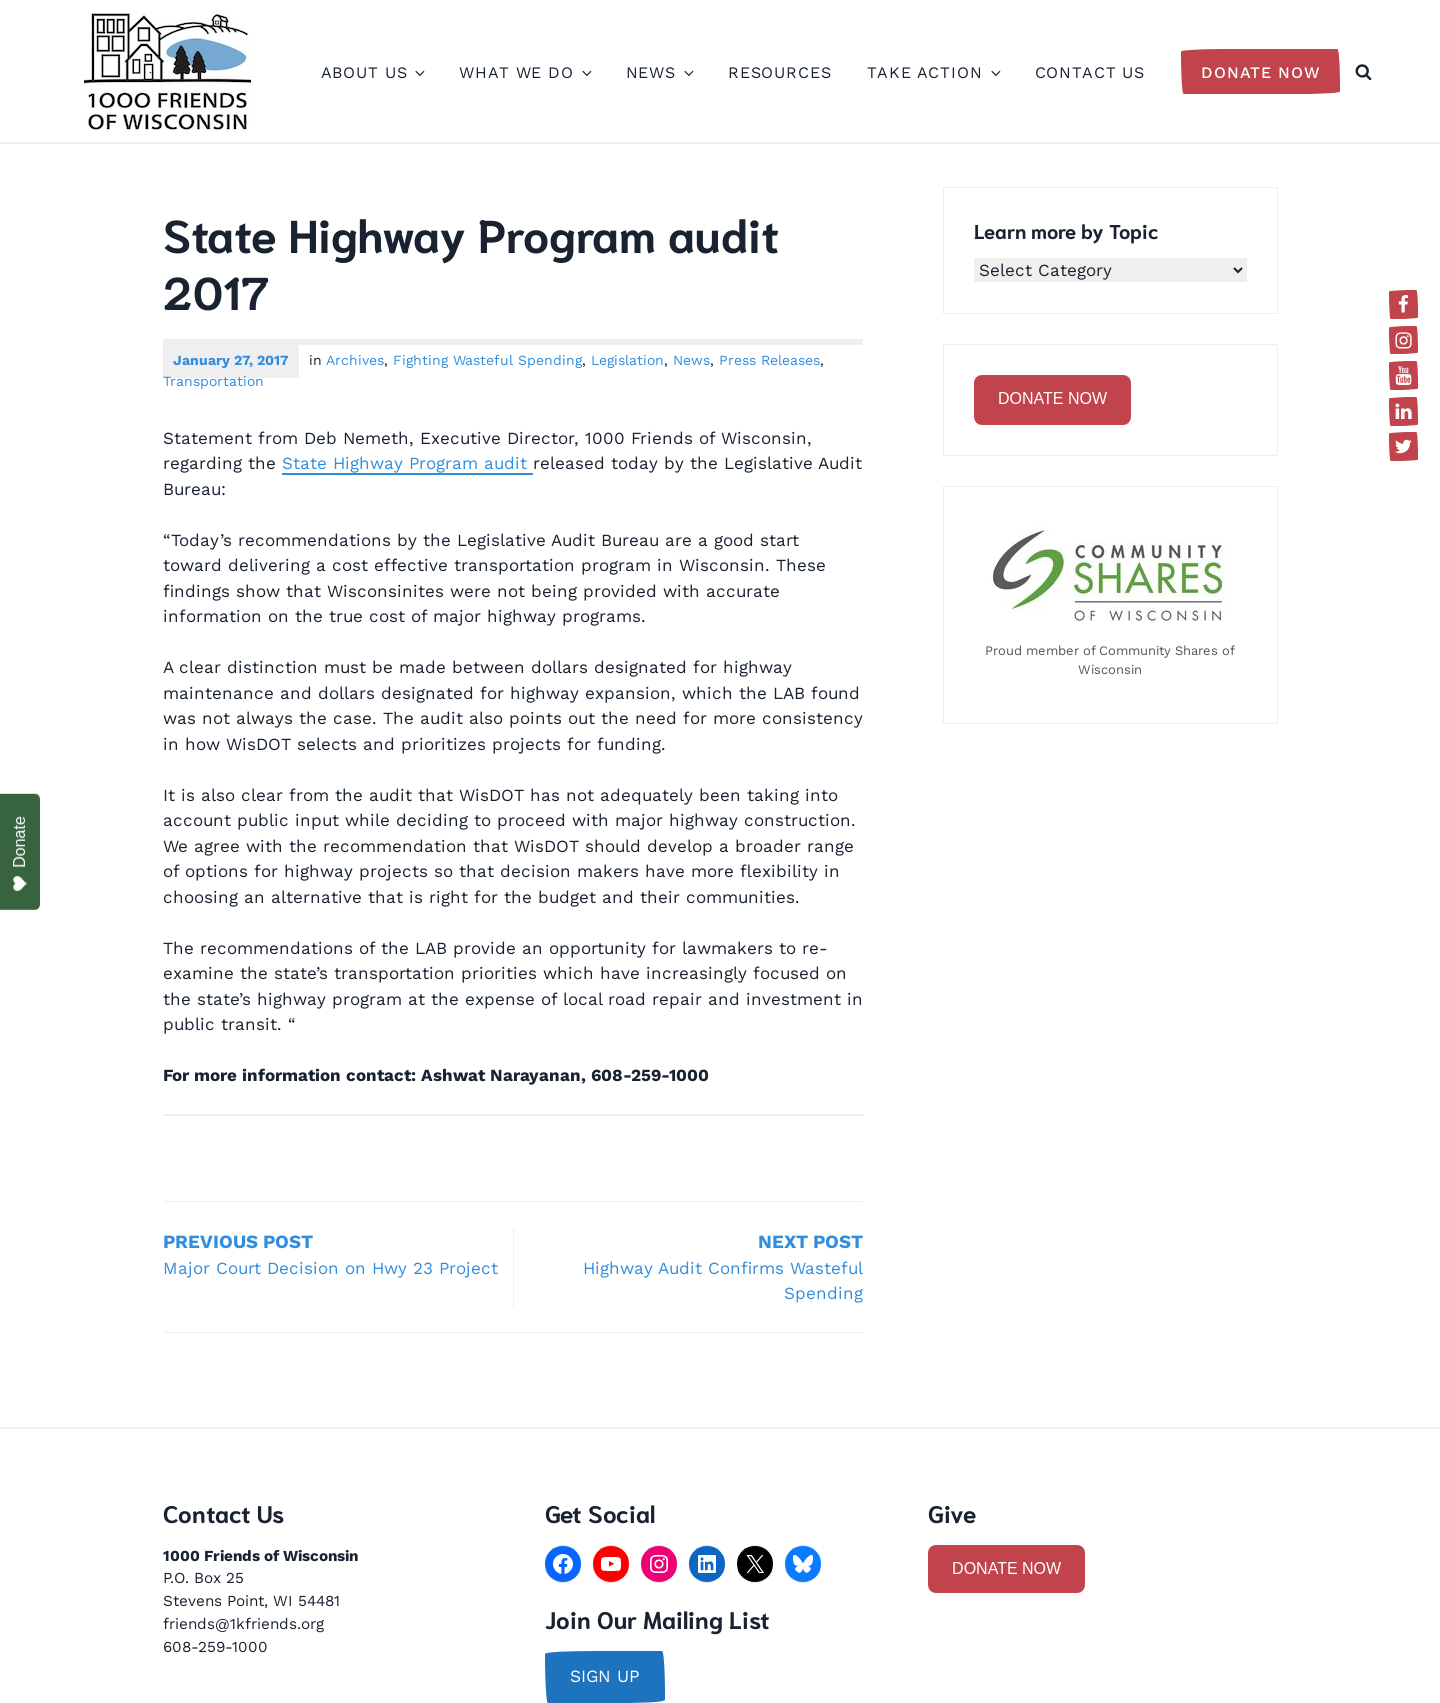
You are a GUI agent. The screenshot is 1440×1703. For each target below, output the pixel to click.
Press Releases (769, 360)
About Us (372, 72)
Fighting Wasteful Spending (487, 360)
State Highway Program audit (407, 463)
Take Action (932, 72)
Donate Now (1261, 72)
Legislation (627, 360)
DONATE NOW (1052, 398)
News (659, 72)
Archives (355, 360)
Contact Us (1090, 72)
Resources (780, 72)
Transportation (213, 381)
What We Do (524, 72)
